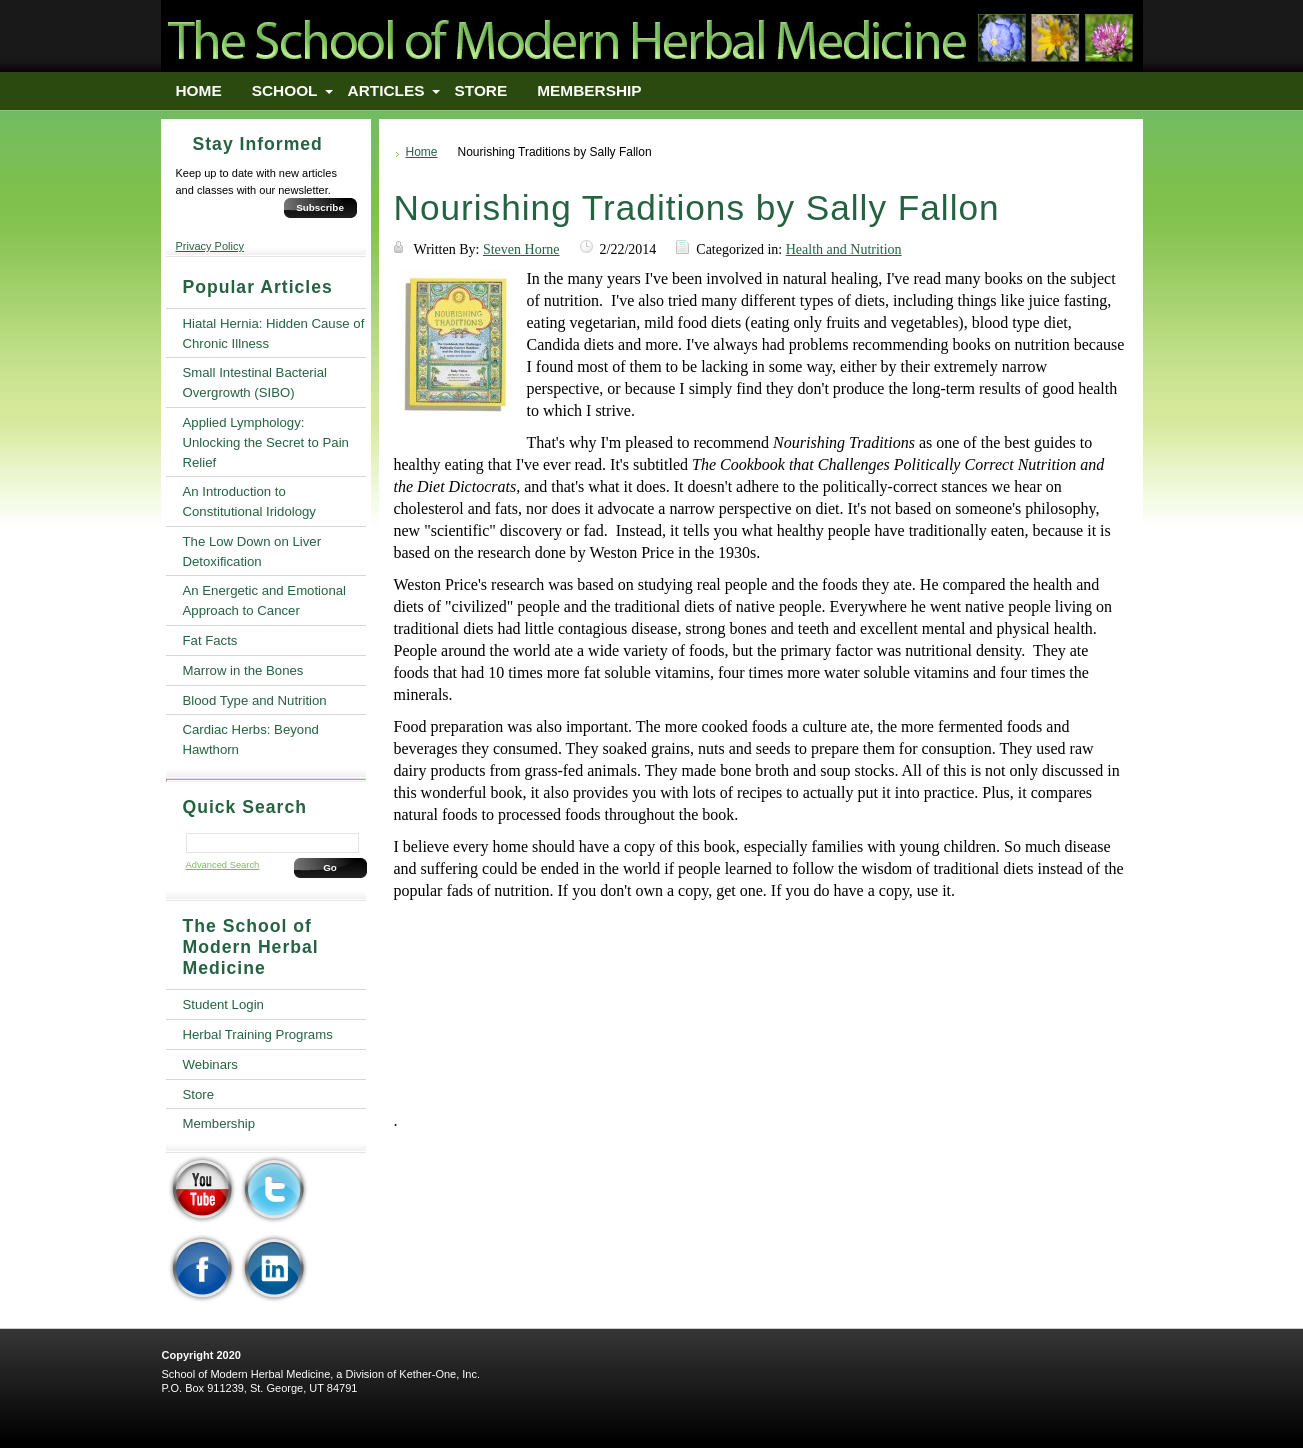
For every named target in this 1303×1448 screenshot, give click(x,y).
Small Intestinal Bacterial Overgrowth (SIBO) (255, 382)
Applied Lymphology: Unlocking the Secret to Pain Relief (266, 442)
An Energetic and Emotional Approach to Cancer (264, 600)
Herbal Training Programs (258, 1034)
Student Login (223, 1004)
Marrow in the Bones (243, 670)
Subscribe (320, 207)
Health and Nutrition (844, 249)
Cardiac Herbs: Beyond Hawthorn (251, 739)
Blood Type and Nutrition (255, 700)
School (285, 90)
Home (199, 90)
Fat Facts (210, 640)
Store (481, 90)
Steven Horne (521, 249)
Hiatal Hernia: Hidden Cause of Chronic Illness (274, 333)
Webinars (210, 1064)
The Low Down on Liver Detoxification (252, 551)
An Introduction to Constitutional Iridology (249, 501)
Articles (386, 90)
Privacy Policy (210, 246)
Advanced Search (223, 865)
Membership (589, 90)
